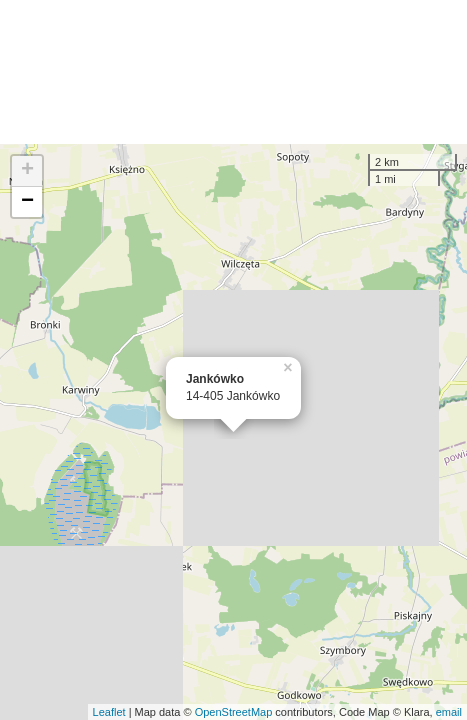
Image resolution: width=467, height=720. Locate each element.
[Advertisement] (233, 72)
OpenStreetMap (234, 712)
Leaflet (109, 712)
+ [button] (27, 171)
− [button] (27, 202)
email (449, 712)
